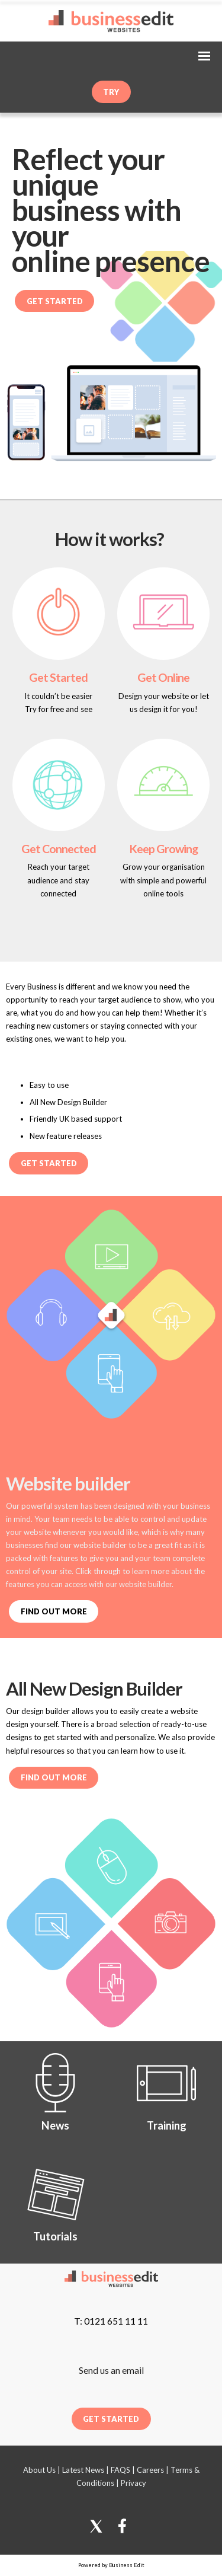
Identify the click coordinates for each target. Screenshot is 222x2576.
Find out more (54, 1777)
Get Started (55, 301)
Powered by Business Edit (111, 2565)
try (111, 92)
